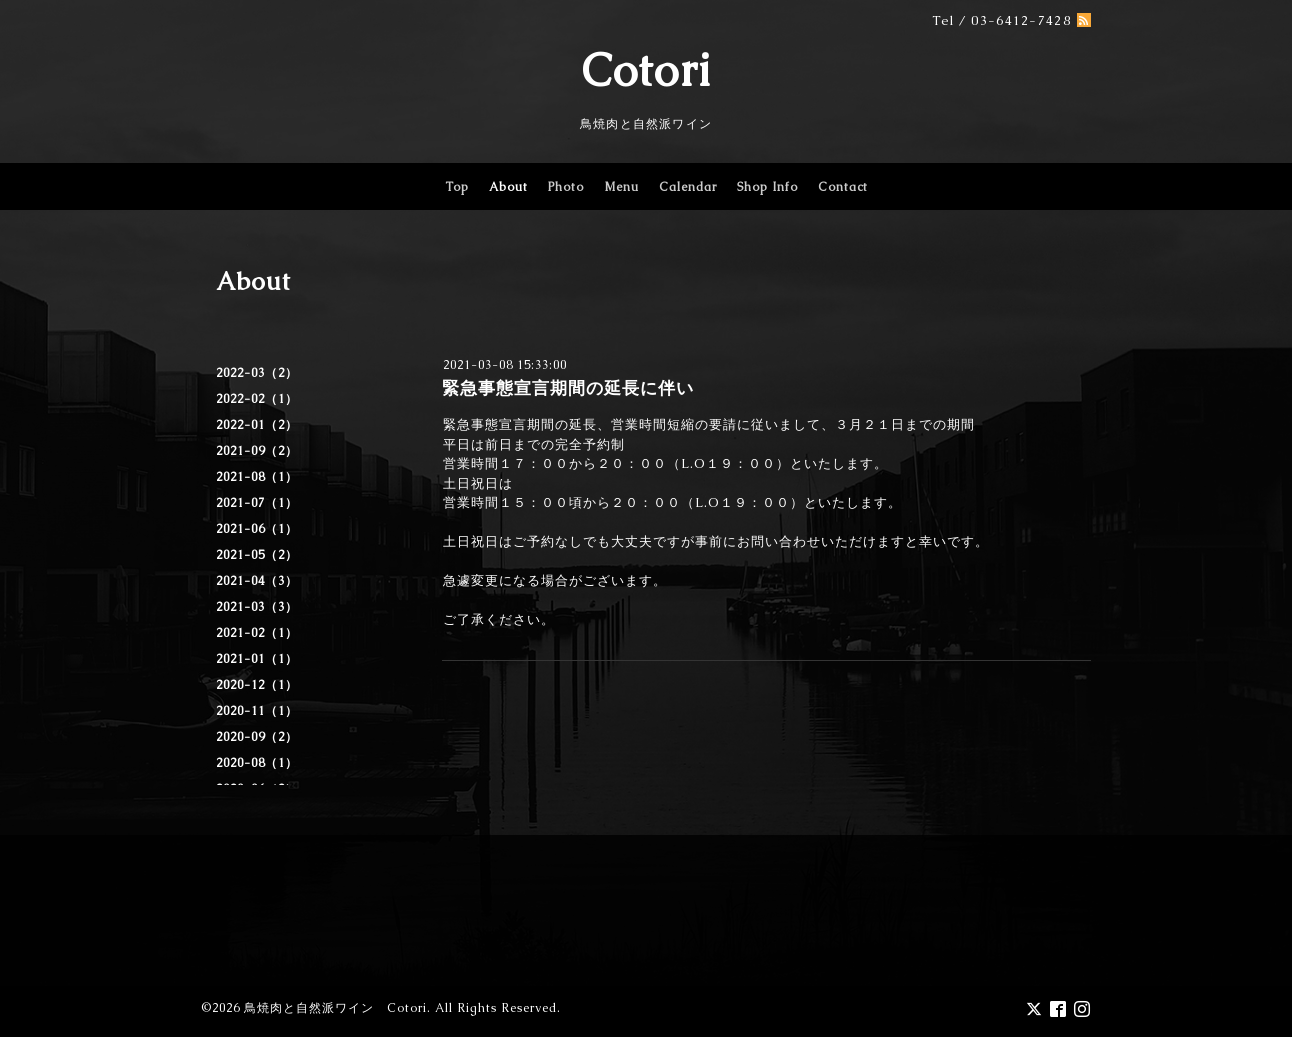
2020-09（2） (257, 737)
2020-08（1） (257, 763)
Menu (621, 187)
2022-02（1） (257, 399)
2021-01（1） (257, 659)
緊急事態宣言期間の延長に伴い (568, 388)
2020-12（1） (257, 685)
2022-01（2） (257, 425)
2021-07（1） (257, 503)
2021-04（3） (257, 581)
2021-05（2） (257, 555)
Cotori (646, 70)
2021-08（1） (257, 477)
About (508, 187)
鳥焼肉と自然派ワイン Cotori (335, 1008)
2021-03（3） (257, 607)
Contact (843, 187)
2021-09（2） (257, 451)
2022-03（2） (257, 373)
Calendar (688, 187)
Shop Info (767, 187)
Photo (566, 187)
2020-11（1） (257, 711)
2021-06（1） (257, 529)
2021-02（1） (257, 633)
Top (457, 187)
